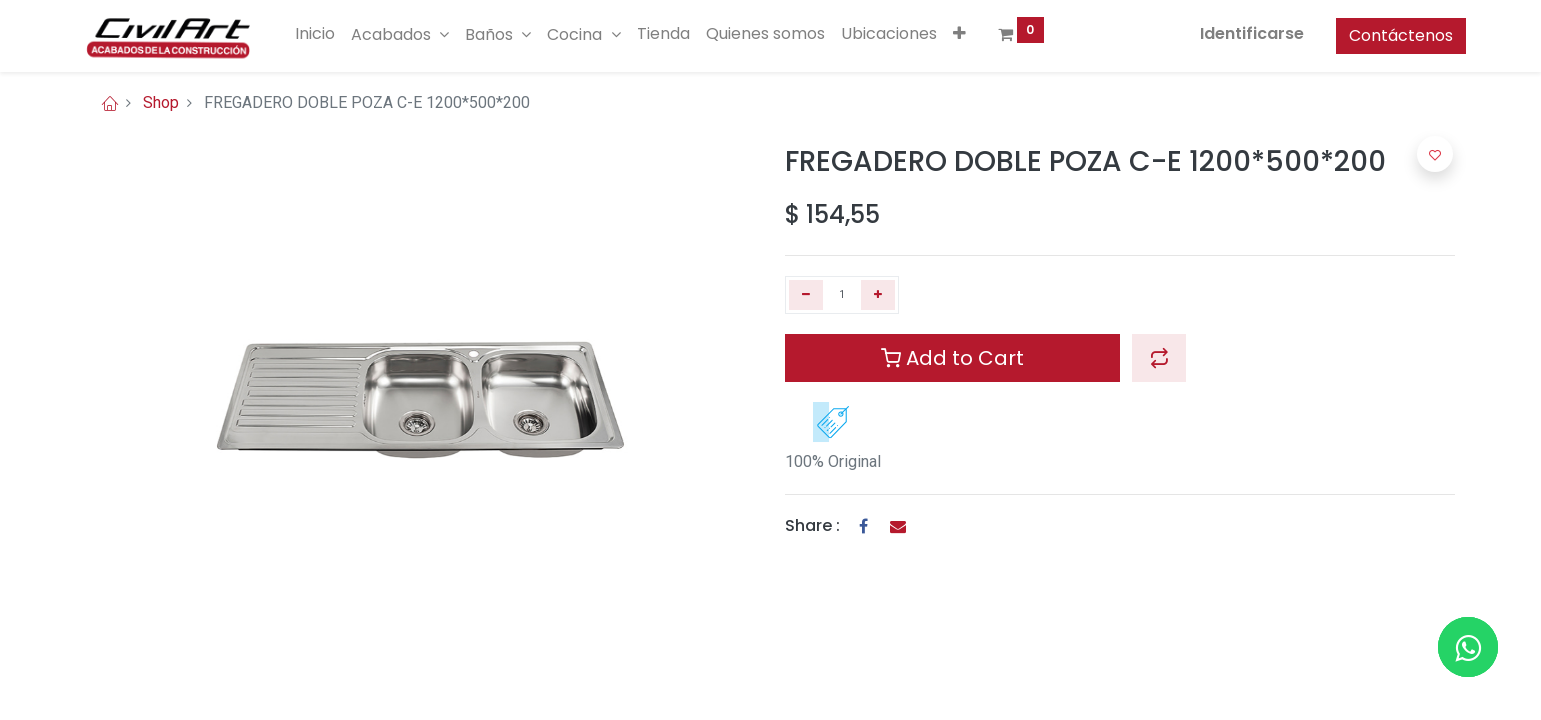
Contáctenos (1390, 35)
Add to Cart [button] (952, 358)
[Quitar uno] (806, 295)
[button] (969, 34)
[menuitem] (326, 34)
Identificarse (1241, 33)
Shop (161, 102)
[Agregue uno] (878, 295)
